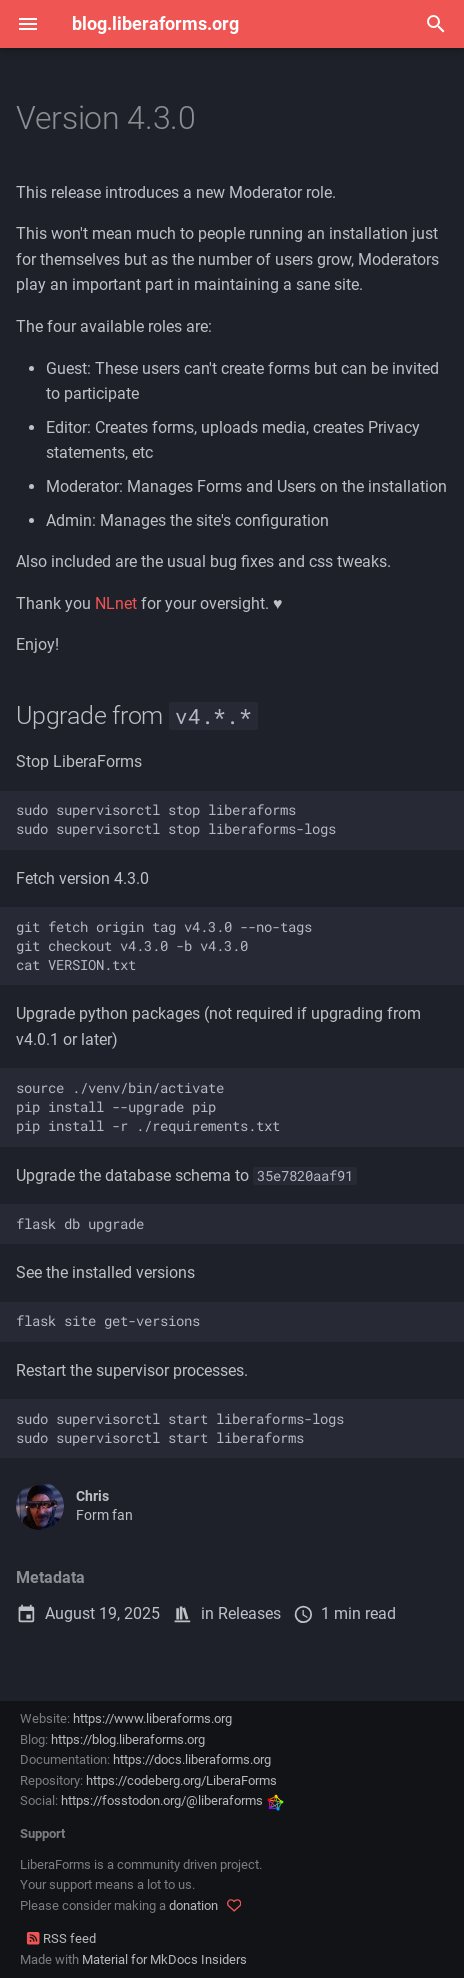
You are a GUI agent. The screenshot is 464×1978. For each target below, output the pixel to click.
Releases (249, 1613)
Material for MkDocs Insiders (164, 1959)
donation (193, 1905)
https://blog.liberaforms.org (128, 1739)
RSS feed (61, 1938)
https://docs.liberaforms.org (192, 1759)
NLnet (116, 603)
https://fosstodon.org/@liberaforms (172, 1800)
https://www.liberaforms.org (152, 1718)
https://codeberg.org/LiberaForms (181, 1780)
